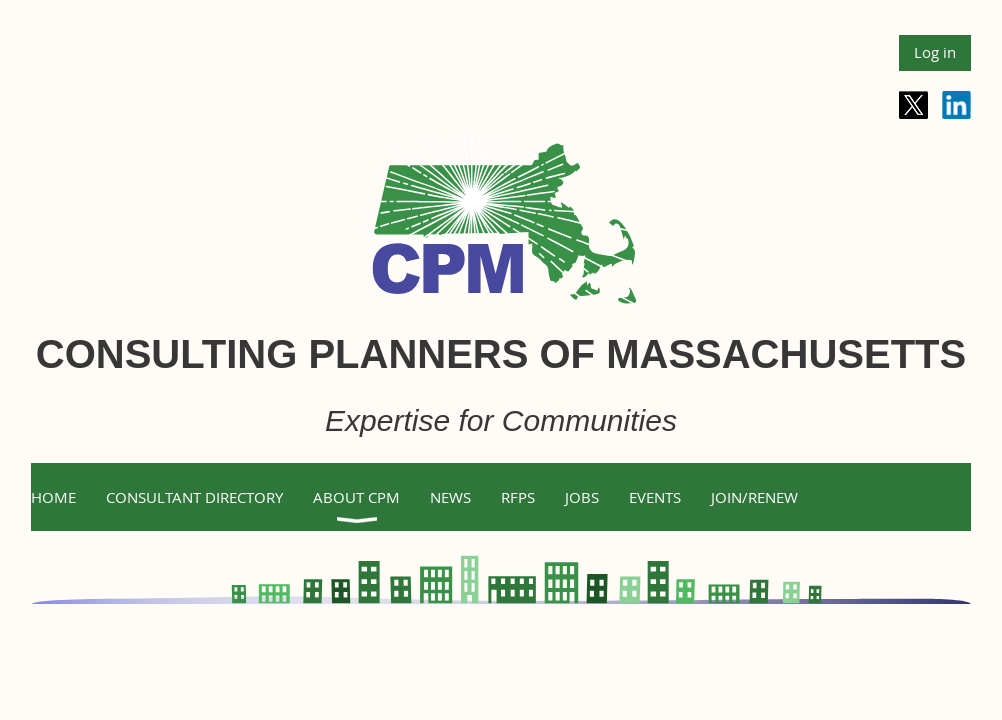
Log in (935, 52)
